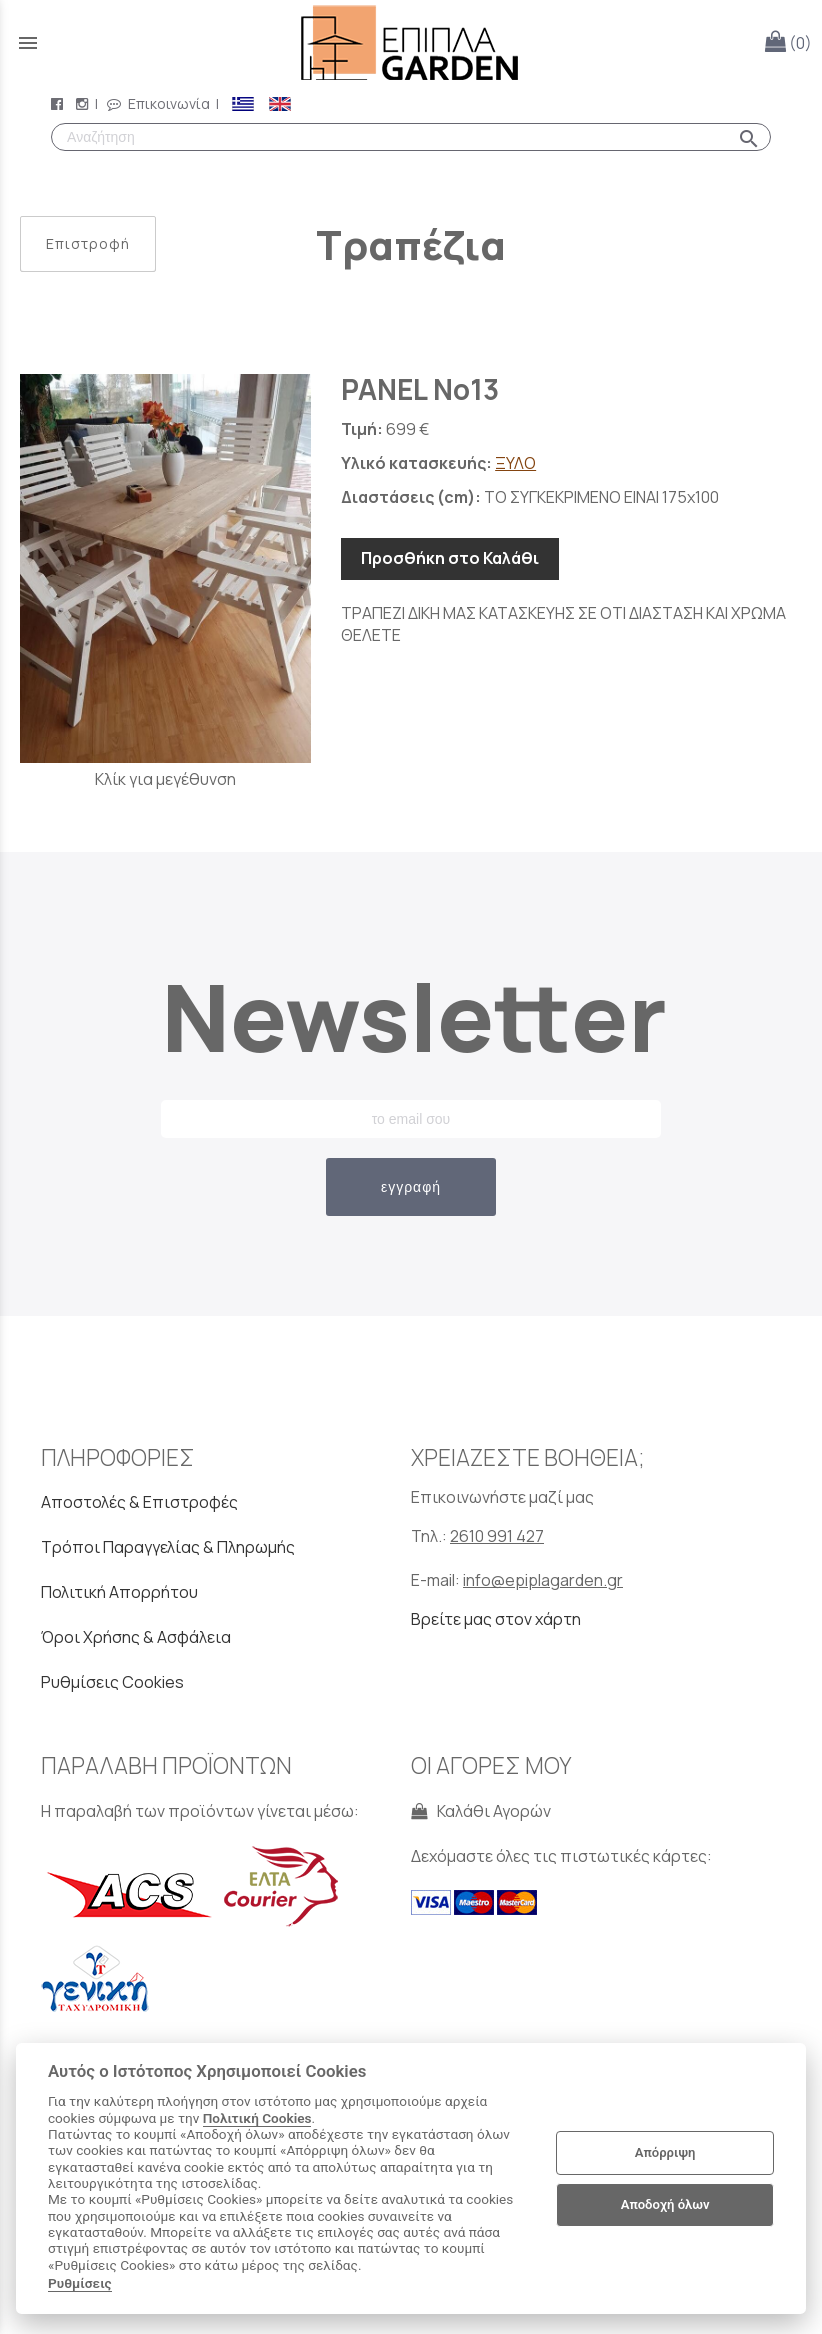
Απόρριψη (665, 2152)
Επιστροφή (88, 243)
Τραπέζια (411, 244)
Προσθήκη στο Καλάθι (450, 558)
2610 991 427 (497, 1536)
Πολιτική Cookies (257, 2118)
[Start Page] (411, 42)
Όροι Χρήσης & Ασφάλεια (136, 1637)
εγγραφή (411, 1187)
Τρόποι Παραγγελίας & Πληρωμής (168, 1547)
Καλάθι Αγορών (481, 1811)
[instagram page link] (84, 103)
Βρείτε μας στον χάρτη (496, 1619)
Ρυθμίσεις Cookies (112, 1682)
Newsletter (411, 1016)
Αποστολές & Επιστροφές (139, 1502)
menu (28, 43)
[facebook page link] (59, 103)
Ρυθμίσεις (80, 2283)
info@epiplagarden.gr (543, 1580)
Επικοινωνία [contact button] (158, 103)
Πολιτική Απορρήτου (119, 1592)
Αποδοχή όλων (665, 2204)
